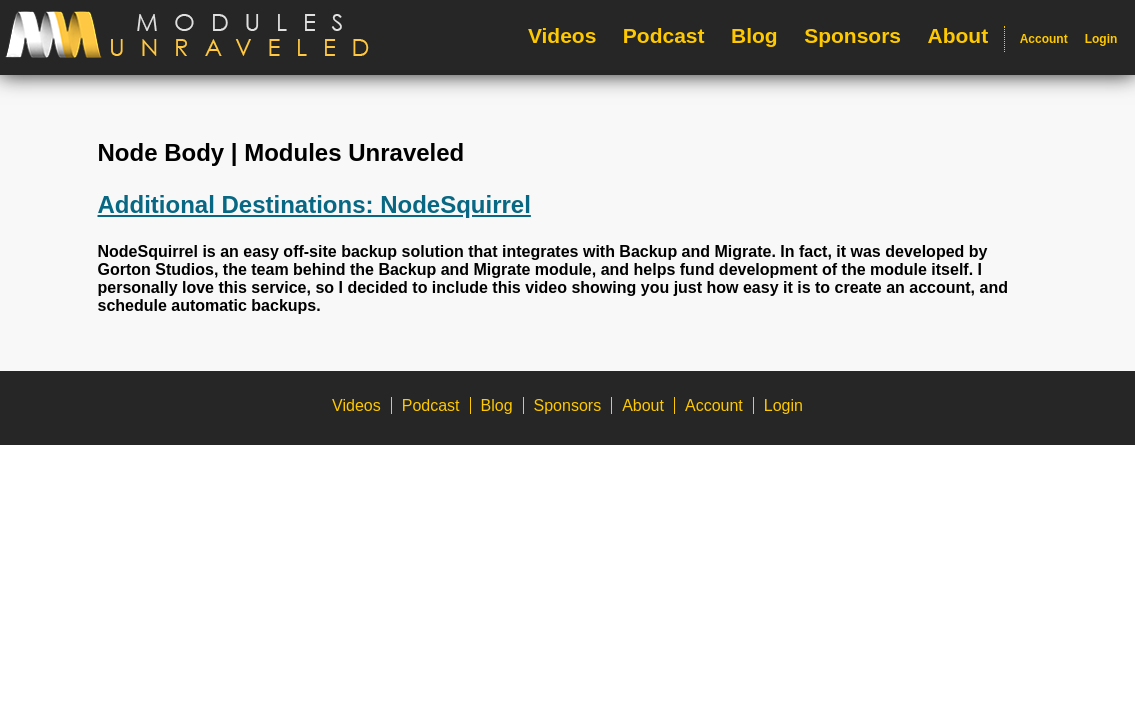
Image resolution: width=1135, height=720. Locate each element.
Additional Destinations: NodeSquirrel (314, 204)
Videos (562, 35)
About (958, 35)
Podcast (664, 35)
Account (1044, 39)
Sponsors (852, 35)
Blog (754, 35)
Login (1101, 39)
